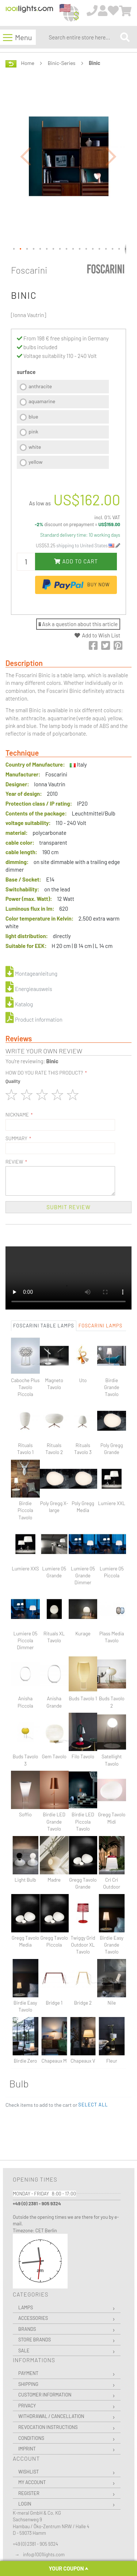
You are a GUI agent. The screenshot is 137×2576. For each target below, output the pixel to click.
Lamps (25, 2307)
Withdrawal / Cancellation (51, 2416)
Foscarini (29, 270)
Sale (24, 2350)
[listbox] (63, 425)
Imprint (27, 2449)
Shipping (28, 2384)
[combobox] (83, 37)
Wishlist (28, 2472)
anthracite (40, 386)
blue (33, 416)
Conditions (31, 2438)
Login (24, 2504)
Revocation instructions (48, 2427)
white (34, 447)
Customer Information (45, 2395)
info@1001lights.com (44, 2554)
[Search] (125, 37)
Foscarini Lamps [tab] (100, 1326)
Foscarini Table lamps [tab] (43, 1326)
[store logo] (29, 13)
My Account (32, 2482)
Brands (27, 2329)
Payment (28, 2373)
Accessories (33, 2318)
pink (33, 431)
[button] (25, 156)
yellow (35, 462)
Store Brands (34, 2339)
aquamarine (41, 401)
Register (28, 2493)
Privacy (27, 2406)
